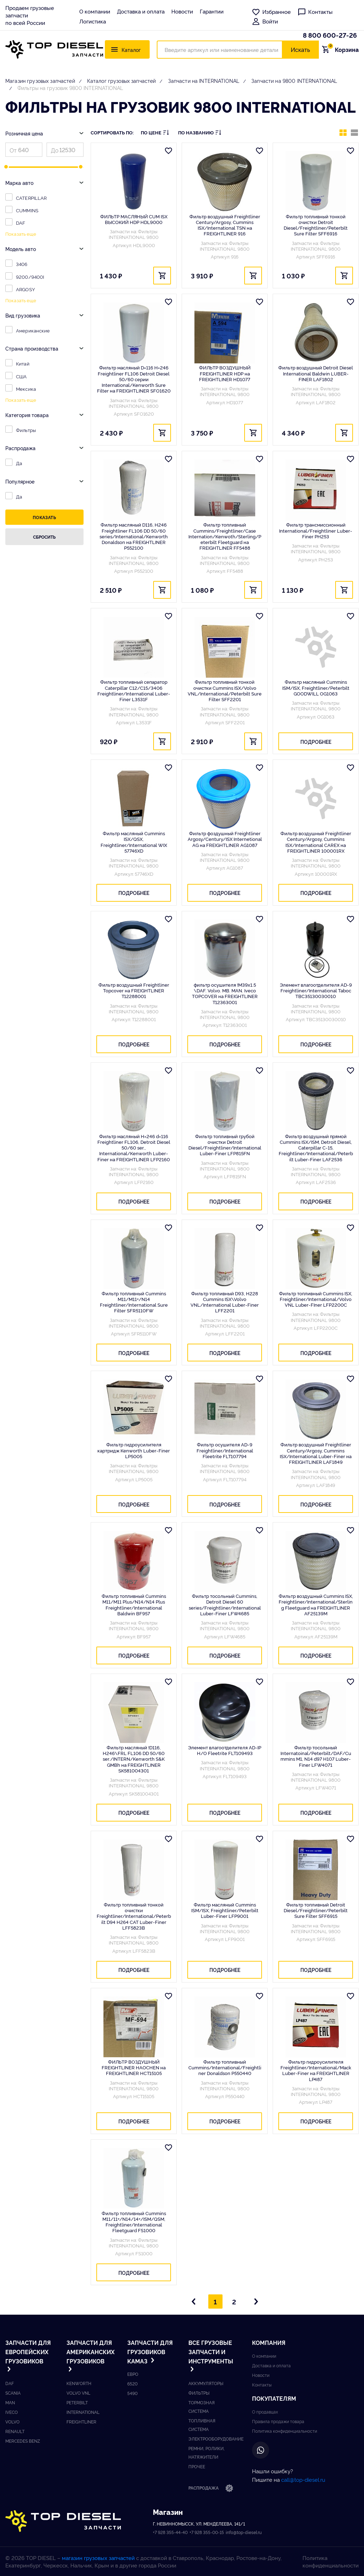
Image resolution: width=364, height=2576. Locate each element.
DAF (20, 222)
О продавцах (265, 2412)
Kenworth (78, 2383)
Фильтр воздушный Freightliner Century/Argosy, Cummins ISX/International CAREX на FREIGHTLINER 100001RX (315, 841)
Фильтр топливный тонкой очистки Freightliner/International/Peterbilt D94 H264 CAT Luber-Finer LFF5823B (134, 1916)
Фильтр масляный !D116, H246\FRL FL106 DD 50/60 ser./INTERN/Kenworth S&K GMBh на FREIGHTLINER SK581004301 (134, 1758)
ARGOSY (25, 289)
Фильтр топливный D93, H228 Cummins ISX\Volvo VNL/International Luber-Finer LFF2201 (225, 1301)
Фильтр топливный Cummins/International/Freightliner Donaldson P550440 (224, 2067)
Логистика (92, 21)
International (83, 2412)
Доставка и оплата (141, 11)
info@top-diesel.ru (244, 2532)
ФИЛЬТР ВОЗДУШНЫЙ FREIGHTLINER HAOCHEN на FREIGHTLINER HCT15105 (134, 2067)
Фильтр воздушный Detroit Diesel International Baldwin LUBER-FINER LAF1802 (315, 373)
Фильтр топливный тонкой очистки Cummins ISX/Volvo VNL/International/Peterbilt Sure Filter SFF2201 (225, 690)
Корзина (342, 49)
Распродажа (211, 2488)
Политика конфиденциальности (284, 2431)
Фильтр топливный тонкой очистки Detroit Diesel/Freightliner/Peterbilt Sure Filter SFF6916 (316, 224)
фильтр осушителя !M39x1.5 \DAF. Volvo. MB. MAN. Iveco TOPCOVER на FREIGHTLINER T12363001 (225, 993)
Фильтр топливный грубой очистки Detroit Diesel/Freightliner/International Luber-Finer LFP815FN (224, 1144)
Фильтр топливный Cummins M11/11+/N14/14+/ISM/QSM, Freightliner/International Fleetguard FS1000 (134, 2221)
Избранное (271, 11)
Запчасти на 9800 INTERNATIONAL (294, 80)
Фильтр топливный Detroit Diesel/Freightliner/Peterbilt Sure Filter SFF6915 (316, 1910)
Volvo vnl (78, 2393)
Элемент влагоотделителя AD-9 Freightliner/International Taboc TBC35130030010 (316, 990)
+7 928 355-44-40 (170, 2532)
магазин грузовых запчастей (98, 2557)
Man (10, 2402)
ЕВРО (132, 2374)
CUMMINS (27, 210)
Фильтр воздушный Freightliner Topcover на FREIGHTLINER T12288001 (133, 990)
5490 (132, 2393)
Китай (23, 363)
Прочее (196, 2466)
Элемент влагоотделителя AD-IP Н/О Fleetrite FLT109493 (224, 1750)
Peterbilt (77, 2402)
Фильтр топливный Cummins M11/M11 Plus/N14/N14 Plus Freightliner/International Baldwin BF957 (134, 1604)
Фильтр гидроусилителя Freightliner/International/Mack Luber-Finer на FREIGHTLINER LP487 (315, 2070)
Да (19, 463)
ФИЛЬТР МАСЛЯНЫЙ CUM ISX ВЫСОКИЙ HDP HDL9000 (133, 219)
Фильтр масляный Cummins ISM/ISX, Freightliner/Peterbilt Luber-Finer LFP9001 (224, 1910)
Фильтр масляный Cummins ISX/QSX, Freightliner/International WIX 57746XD (134, 841)
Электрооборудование (215, 2439)
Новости (182, 11)
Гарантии (212, 11)
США (21, 376)
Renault (15, 2431)
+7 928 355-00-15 (206, 2532)
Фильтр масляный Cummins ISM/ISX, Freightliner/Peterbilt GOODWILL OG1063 (315, 687)
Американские (33, 330)
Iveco (11, 2412)
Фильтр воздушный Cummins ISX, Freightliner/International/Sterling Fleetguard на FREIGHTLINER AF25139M (316, 1604)
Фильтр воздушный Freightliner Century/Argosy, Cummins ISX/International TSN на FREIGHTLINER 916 (224, 224)
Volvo (12, 2421)
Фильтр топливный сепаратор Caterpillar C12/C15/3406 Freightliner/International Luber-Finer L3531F (133, 690)
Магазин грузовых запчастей (40, 80)
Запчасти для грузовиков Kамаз (150, 2351)
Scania (13, 2393)
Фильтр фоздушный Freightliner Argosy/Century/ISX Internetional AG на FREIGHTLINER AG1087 (225, 839)
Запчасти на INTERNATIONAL (204, 80)
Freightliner (81, 2421)
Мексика (26, 388)
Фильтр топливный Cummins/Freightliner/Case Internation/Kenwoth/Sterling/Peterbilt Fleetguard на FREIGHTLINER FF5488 (224, 536)
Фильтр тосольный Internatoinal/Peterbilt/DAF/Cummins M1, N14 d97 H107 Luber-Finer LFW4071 (315, 1755)
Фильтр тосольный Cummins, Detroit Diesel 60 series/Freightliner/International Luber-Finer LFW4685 (225, 1604)
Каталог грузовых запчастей (121, 80)
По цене (155, 132)
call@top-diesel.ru (303, 2479)
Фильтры (26, 430)
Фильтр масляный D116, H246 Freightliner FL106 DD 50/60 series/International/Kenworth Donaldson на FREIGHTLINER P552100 (134, 536)
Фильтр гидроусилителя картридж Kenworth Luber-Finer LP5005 (133, 1450)
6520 (132, 2383)
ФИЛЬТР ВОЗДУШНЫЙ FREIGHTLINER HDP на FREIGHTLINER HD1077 (225, 373)
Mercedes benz (22, 2441)
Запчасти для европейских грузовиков (28, 2355)
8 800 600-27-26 (330, 35)
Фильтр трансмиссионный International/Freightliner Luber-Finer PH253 (315, 530)
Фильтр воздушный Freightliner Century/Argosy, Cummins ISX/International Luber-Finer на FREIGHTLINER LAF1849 (316, 1453)
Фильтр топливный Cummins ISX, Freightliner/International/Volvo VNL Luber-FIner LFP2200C (315, 1299)
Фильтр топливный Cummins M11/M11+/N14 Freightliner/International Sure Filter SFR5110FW (134, 1301)
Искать (300, 49)
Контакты (315, 11)
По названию (199, 132)
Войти (265, 21)
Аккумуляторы (205, 2383)
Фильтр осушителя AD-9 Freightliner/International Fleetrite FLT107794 (225, 1450)
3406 (22, 264)
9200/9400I (30, 276)
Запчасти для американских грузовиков (89, 2355)
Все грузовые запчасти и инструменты (210, 2355)
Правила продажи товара (278, 2421)
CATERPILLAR (31, 197)
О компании (94, 11)
